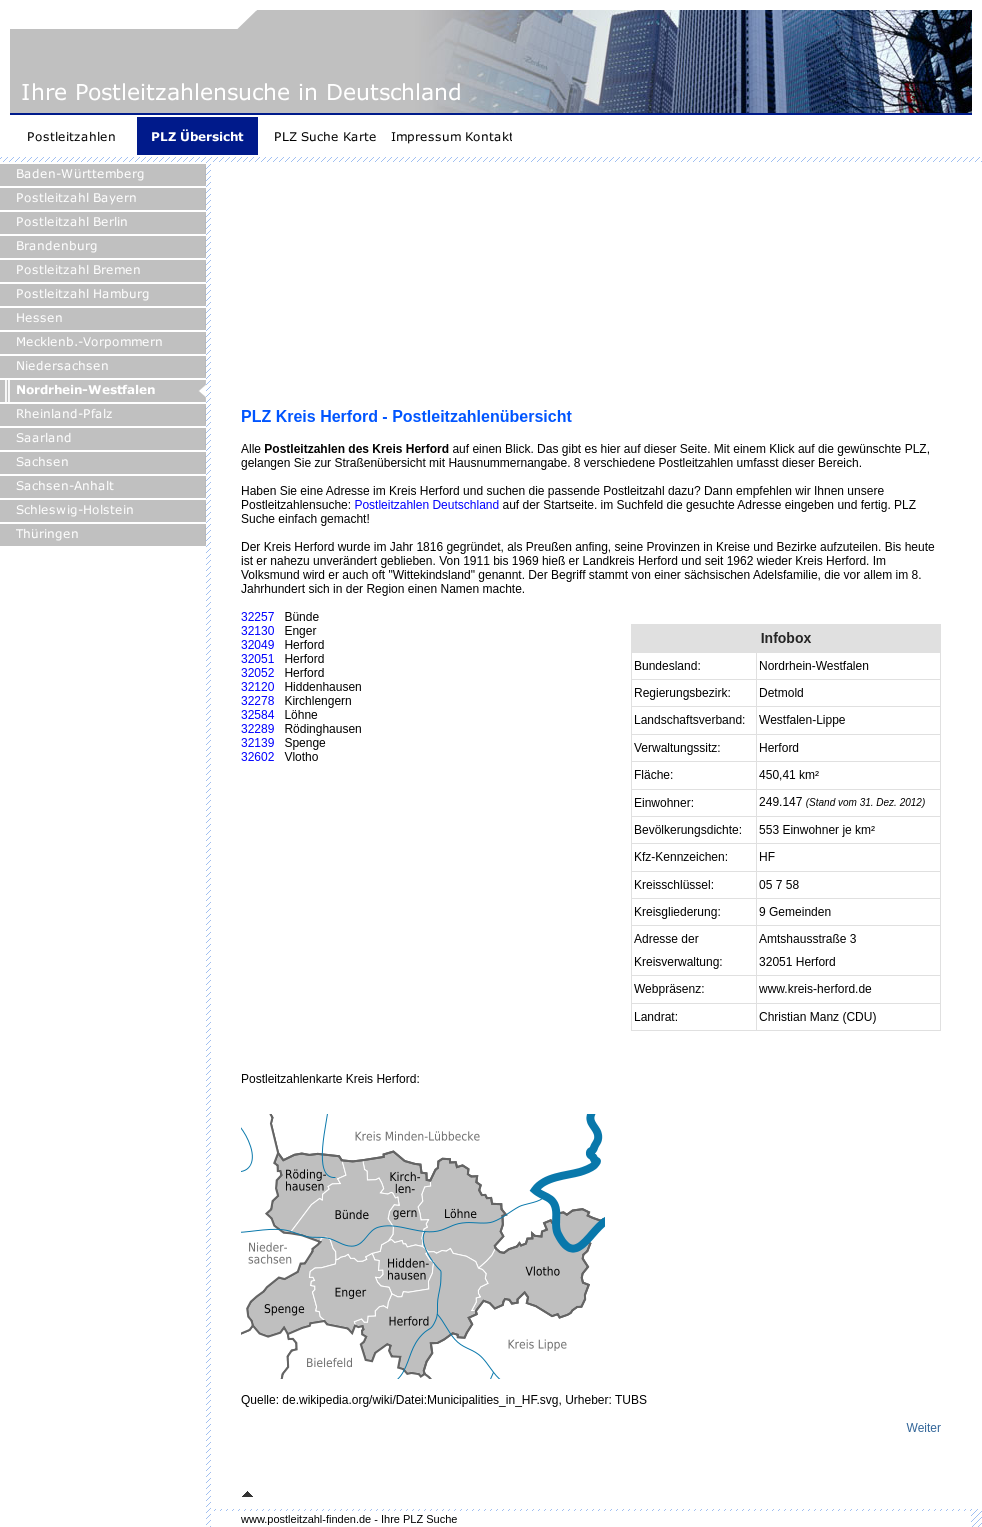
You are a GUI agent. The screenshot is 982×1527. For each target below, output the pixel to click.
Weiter (924, 1428)
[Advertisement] (344, 292)
